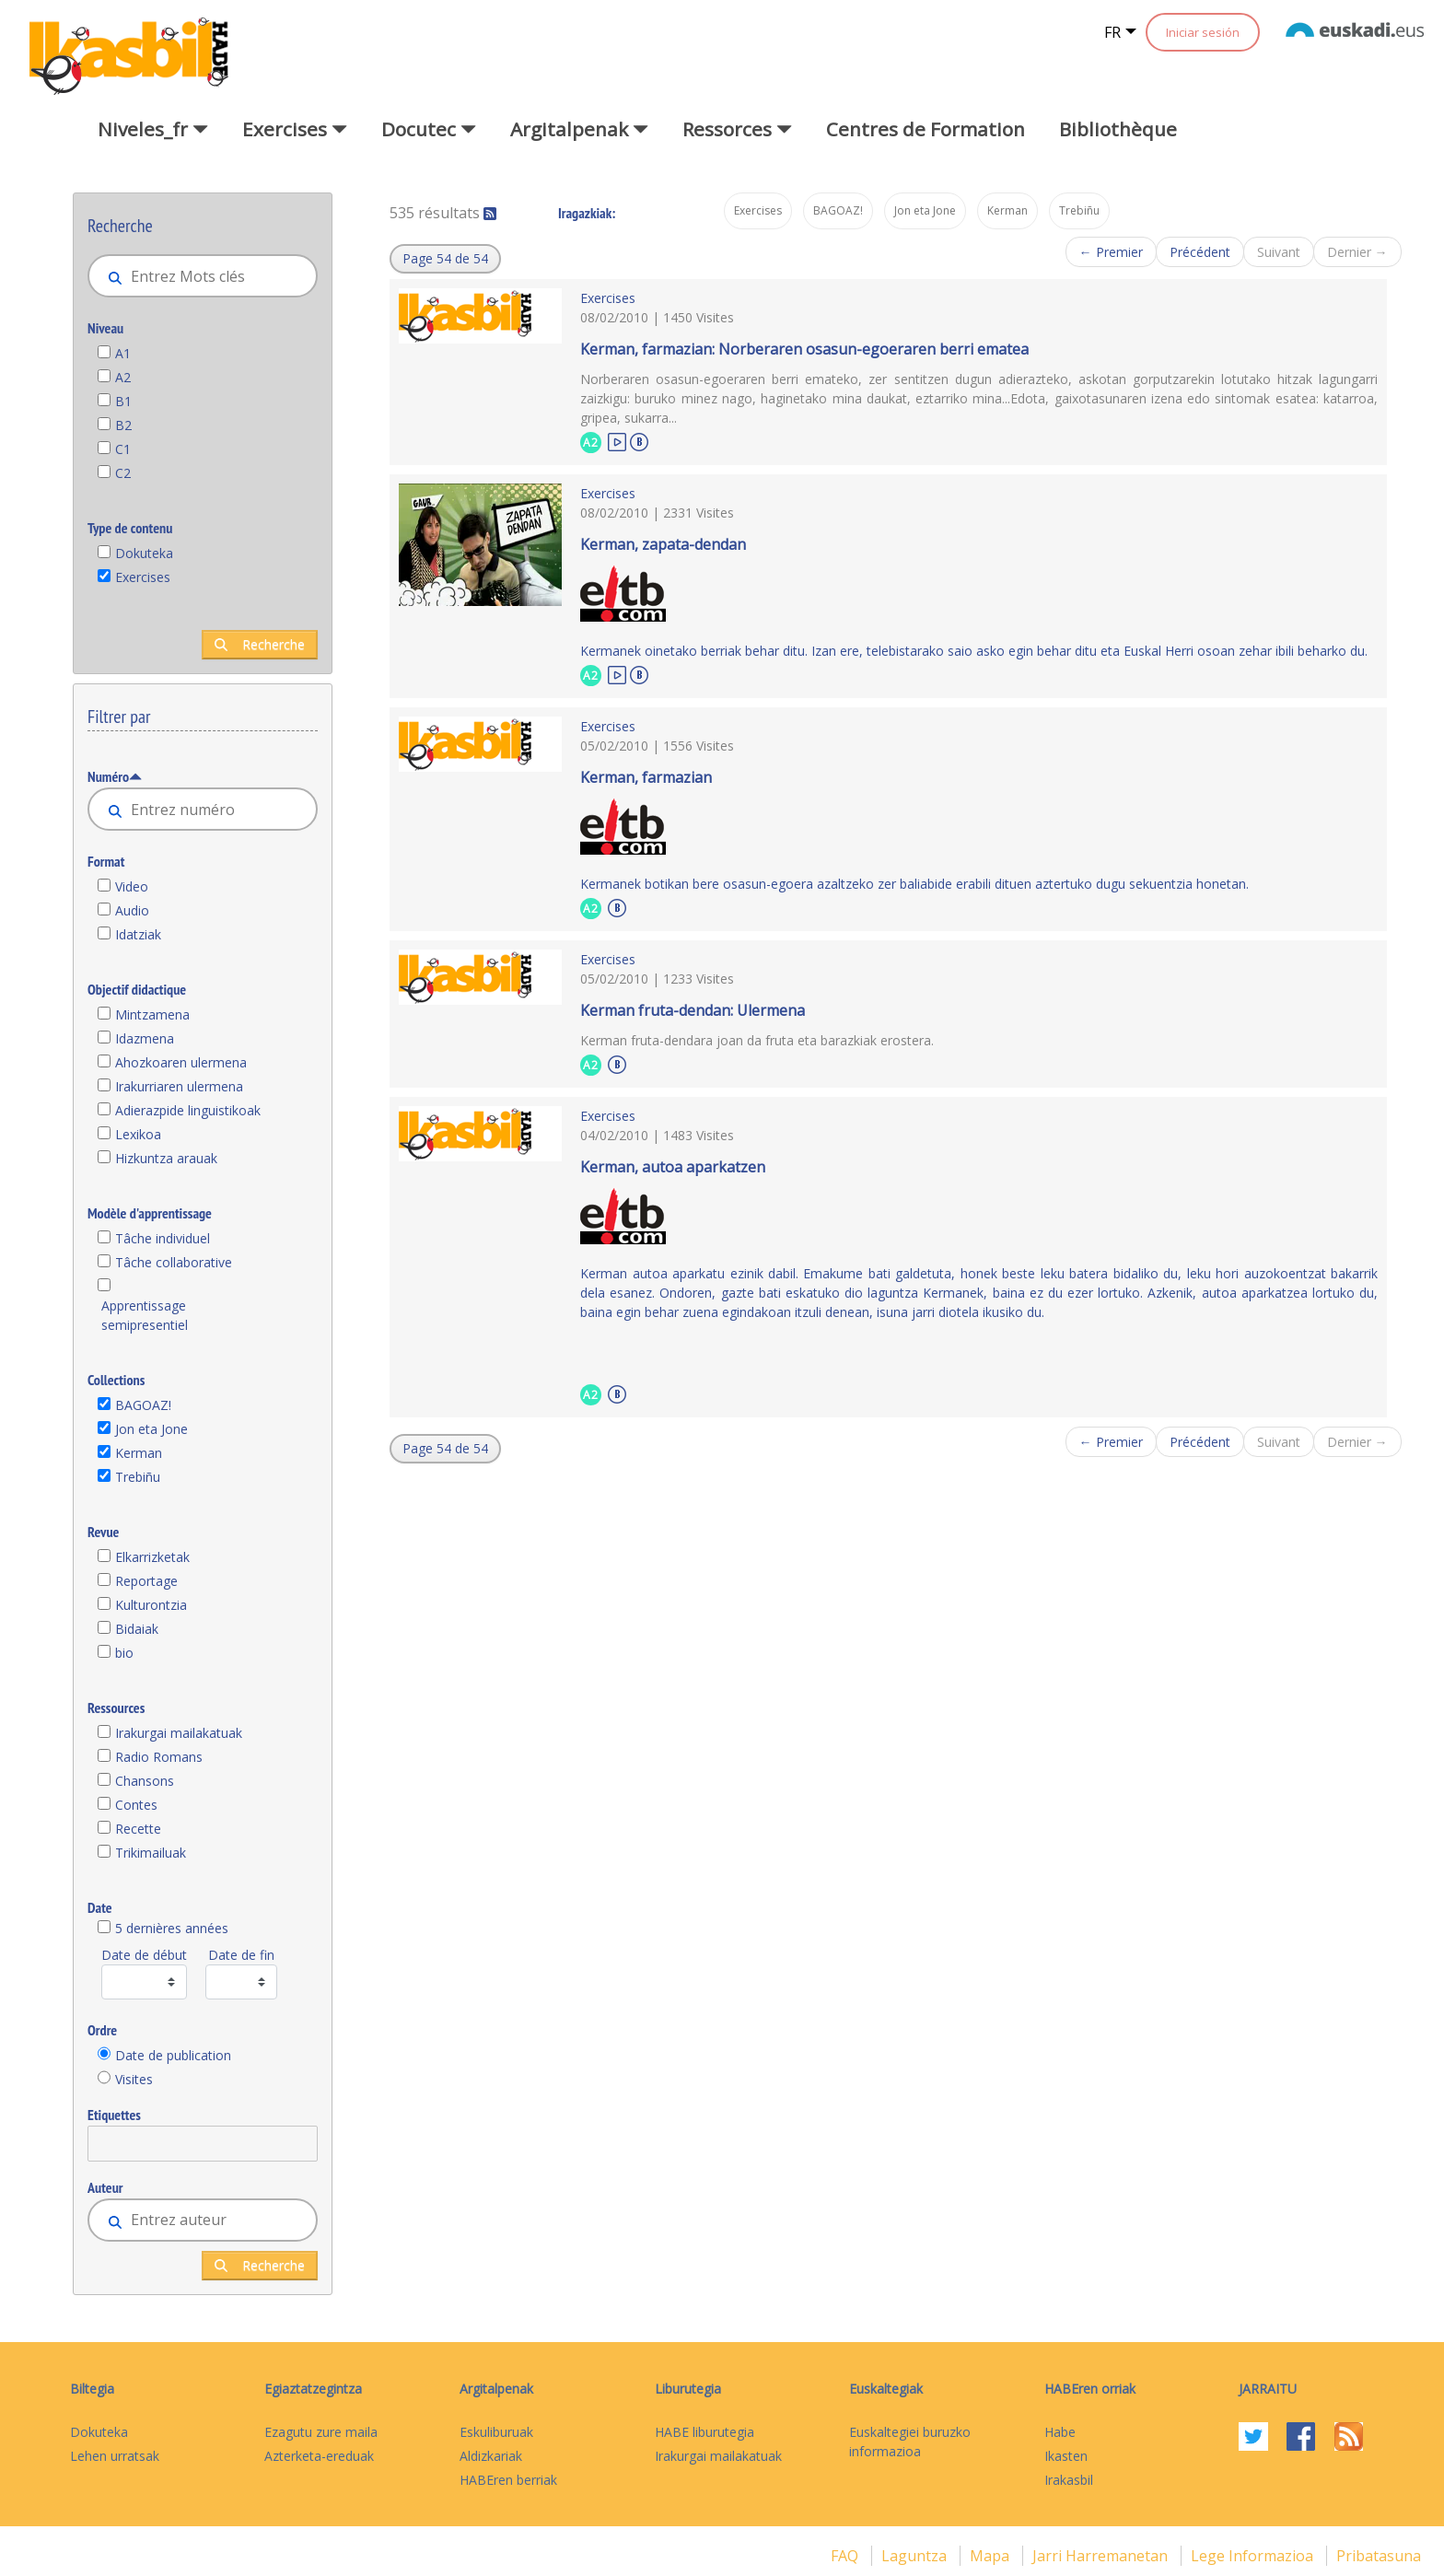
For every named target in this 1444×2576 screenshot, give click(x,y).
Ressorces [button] (737, 129)
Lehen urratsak (114, 2456)
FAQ (846, 2556)
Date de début (144, 1955)
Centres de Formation (925, 129)
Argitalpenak (496, 2388)
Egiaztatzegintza (313, 2388)
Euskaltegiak (886, 2388)
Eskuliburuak (496, 2432)
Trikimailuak (150, 1852)
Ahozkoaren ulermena (181, 1062)
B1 (123, 401)
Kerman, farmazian (646, 777)
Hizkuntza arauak (166, 1158)
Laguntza (915, 2556)
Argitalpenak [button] (579, 129)
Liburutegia (688, 2388)
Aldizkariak (491, 2456)
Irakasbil (1068, 2480)
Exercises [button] (294, 129)
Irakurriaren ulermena (179, 1086)
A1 (123, 353)
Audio (132, 910)
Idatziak (138, 934)
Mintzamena (152, 1014)
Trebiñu (137, 1477)
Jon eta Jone (151, 1429)
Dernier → (1357, 252)
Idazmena (144, 1038)
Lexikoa (138, 1134)
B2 (123, 425)
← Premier (1111, 252)
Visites (134, 2079)
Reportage (146, 1581)
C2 (123, 473)
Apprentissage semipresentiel (144, 1315)
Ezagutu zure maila (321, 2432)
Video (131, 886)
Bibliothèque (1118, 129)
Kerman (138, 1453)
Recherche (260, 644)
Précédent (1200, 252)
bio (124, 1652)
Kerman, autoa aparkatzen (672, 1167)
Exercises (142, 577)
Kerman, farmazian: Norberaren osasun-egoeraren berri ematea (804, 349)
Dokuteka (144, 553)
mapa (991, 2556)
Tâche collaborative (173, 1262)
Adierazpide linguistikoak (188, 1110)
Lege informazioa (1254, 2556)
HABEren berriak (508, 2480)
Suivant (1278, 252)
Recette (138, 1828)
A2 (123, 377)
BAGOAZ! (143, 1405)
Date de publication (173, 2055)
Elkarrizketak (152, 1557)
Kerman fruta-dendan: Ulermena (692, 1010)
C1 (123, 449)
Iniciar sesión (1203, 32)
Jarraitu (1268, 2388)
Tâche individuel (162, 1238)
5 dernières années (171, 1928)
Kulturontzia (151, 1605)
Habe (1060, 2432)
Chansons (144, 1780)
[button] (445, 259)
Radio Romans (159, 1757)
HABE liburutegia (704, 2432)
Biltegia (92, 2388)
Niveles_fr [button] (153, 129)
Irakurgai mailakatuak (178, 1733)
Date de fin (241, 1955)
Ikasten (1066, 2456)
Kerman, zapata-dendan (663, 544)
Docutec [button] (428, 129)
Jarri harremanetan (1101, 2556)
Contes (136, 1804)
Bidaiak (136, 1629)
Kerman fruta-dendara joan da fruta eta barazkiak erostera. (757, 1040)
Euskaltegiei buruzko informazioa (910, 2441)
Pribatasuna (1378, 2556)
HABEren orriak (1089, 2388)
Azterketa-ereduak (319, 2456)
